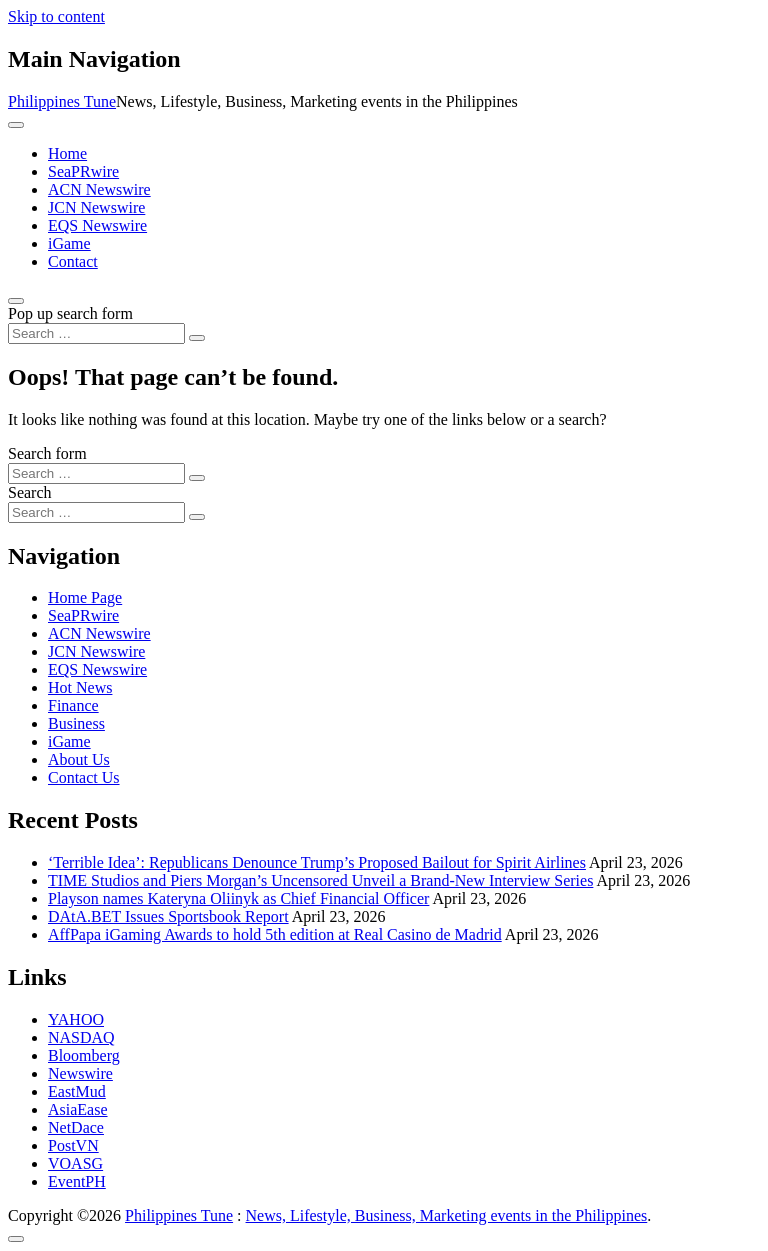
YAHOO (76, 1019)
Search (30, 492)
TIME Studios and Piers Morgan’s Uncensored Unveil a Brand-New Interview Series (320, 880)
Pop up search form (70, 313)
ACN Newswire (99, 189)
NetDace (76, 1127)
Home (67, 153)
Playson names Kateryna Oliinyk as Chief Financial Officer (238, 898)
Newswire (80, 1073)
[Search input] (96, 333)
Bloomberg (84, 1055)
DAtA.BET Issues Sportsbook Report (168, 916)
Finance (73, 705)
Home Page (85, 597)
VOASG (75, 1163)
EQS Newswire (97, 225)
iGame (69, 243)
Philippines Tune (62, 101)
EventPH (77, 1181)
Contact (73, 261)
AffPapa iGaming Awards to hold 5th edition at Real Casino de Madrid (275, 934)
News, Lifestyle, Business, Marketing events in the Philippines (447, 1215)
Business (76, 723)
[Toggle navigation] (16, 125)
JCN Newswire (96, 207)
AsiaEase (78, 1109)
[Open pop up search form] (16, 301)
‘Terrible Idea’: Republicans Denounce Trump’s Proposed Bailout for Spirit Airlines (317, 862)
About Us (79, 759)
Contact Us (84, 777)
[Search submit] (197, 338)
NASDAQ (81, 1037)
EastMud (77, 1091)
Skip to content (56, 16)
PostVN (73, 1145)
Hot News (80, 687)
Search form (47, 453)
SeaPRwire (83, 171)
